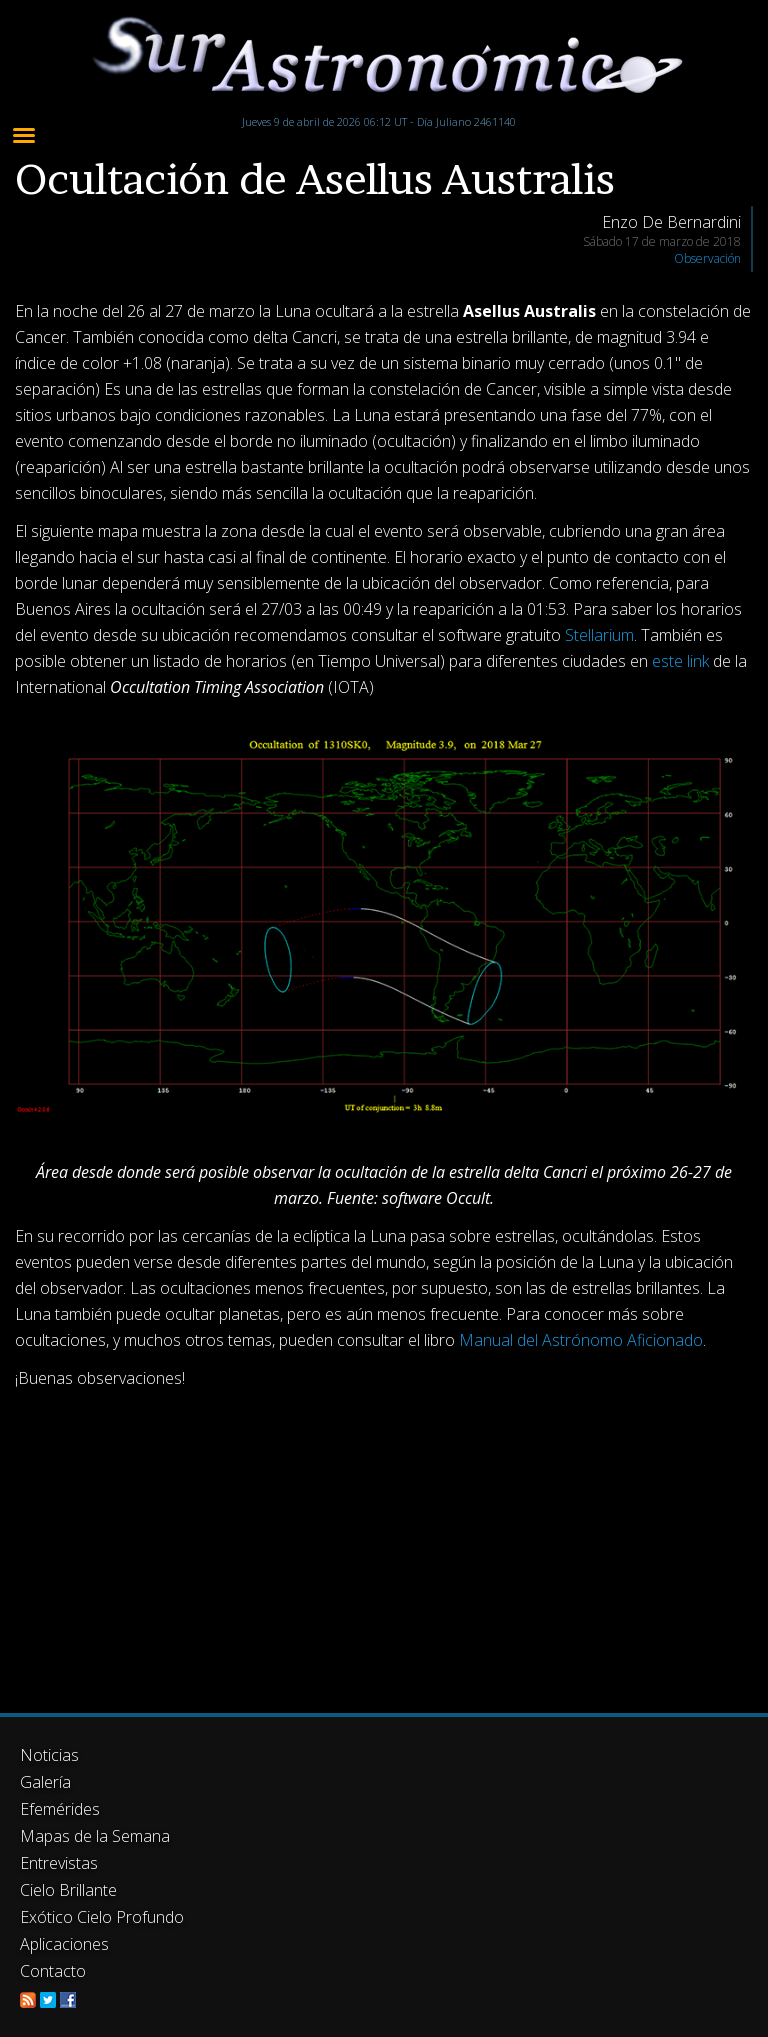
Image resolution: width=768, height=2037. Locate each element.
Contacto (53, 1971)
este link (680, 661)
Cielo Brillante (68, 1890)
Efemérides (60, 1809)
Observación (707, 258)
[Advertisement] (384, 1543)
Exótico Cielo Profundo (102, 1917)
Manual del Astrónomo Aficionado (581, 1340)
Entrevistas (59, 1863)
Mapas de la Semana (95, 1836)
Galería (45, 1782)
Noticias (49, 1755)
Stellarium (599, 635)
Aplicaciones (64, 1944)
